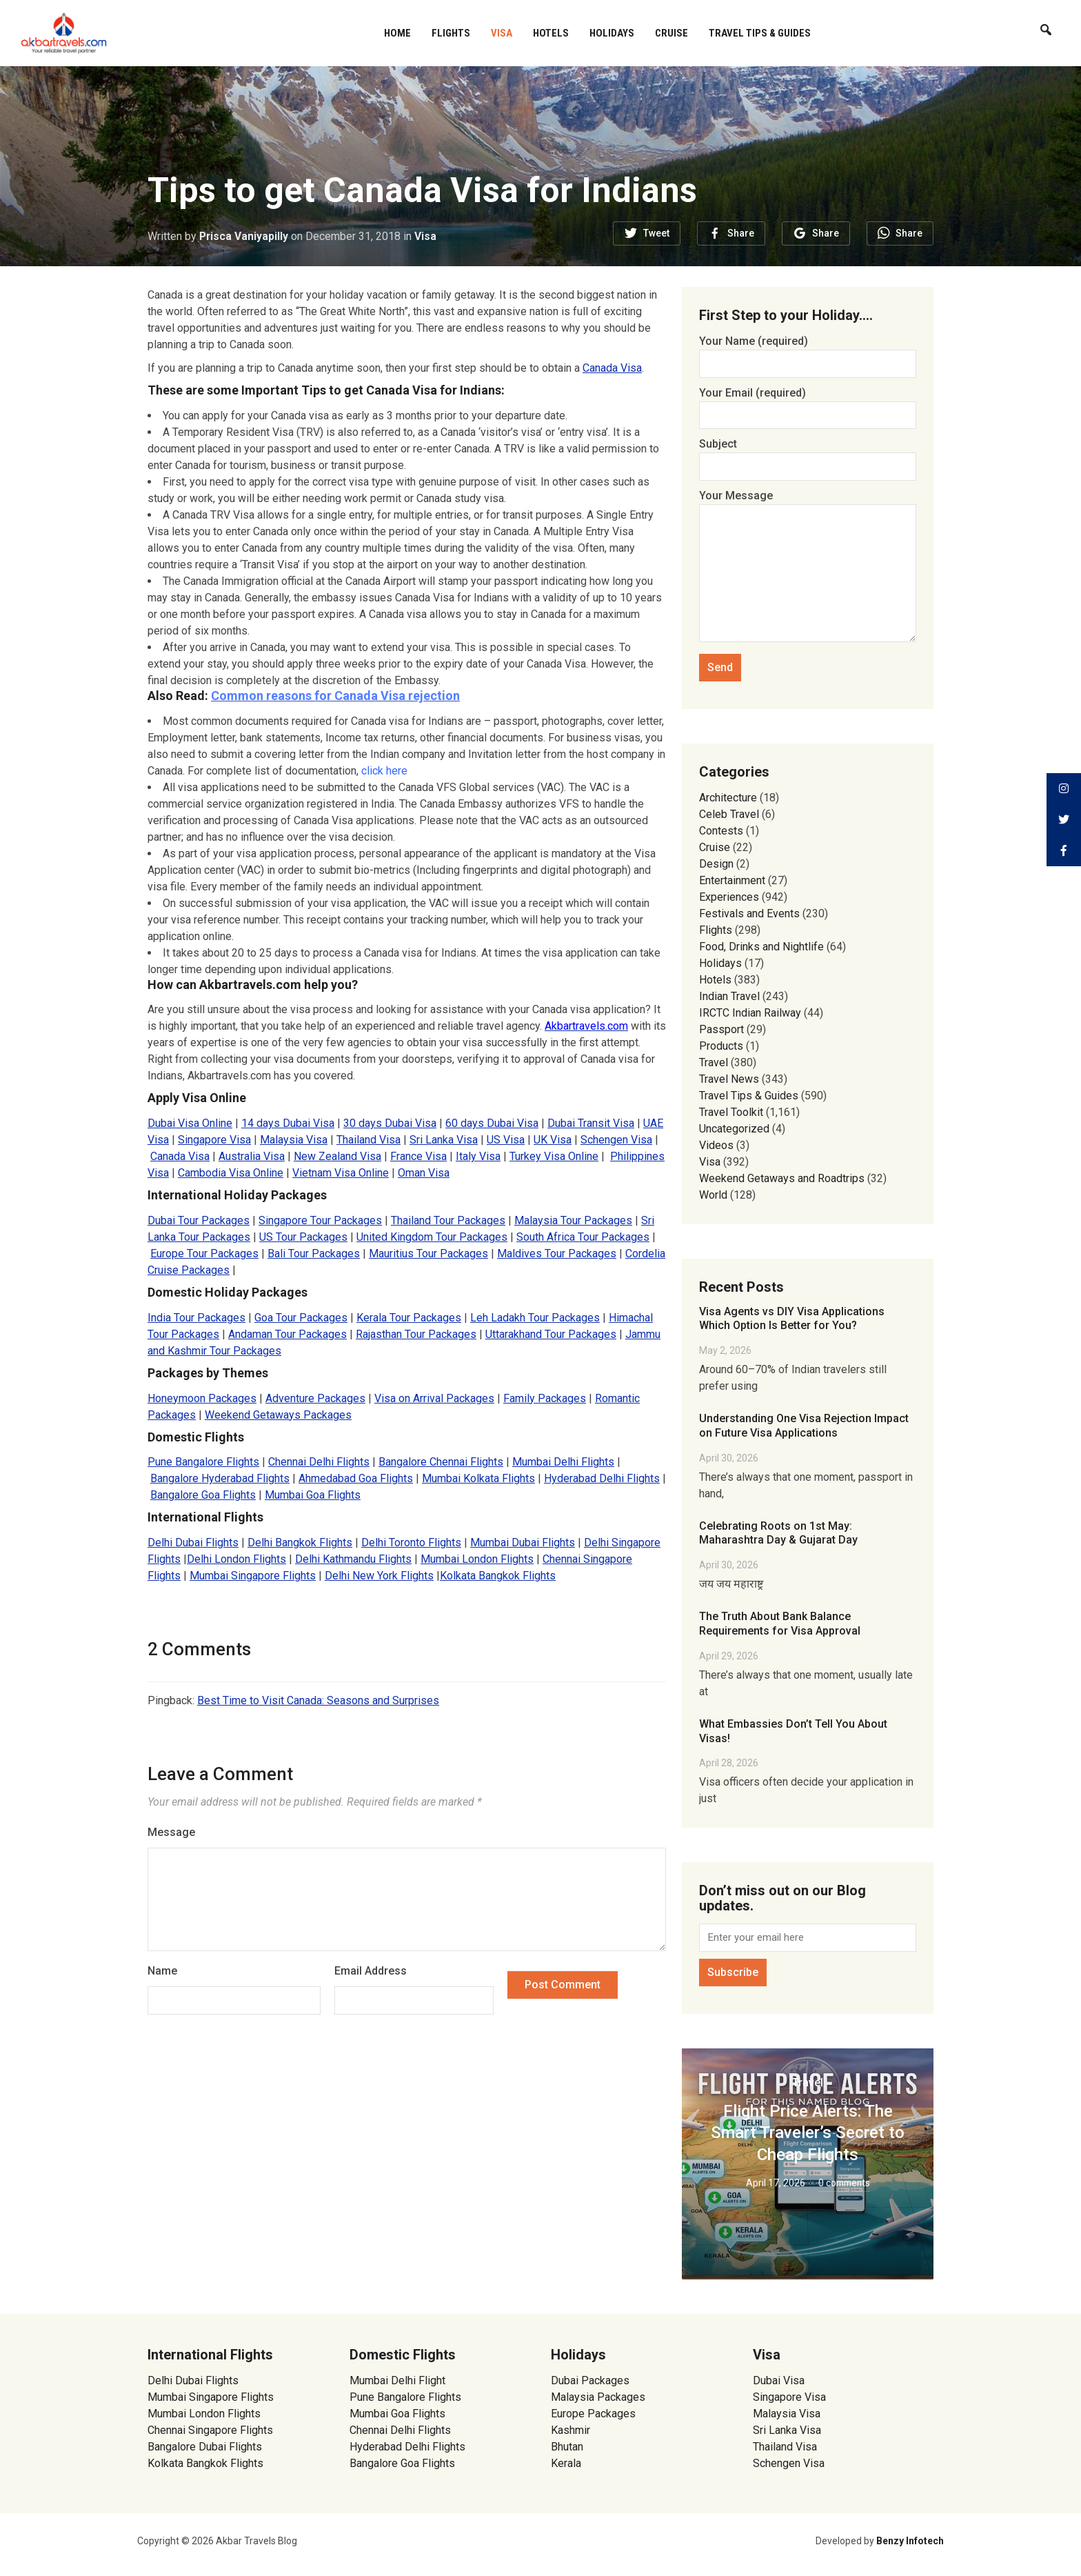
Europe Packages (593, 2413)
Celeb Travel (729, 814)
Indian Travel (729, 996)
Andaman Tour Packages (287, 1334)
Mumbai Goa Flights (313, 1494)
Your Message (807, 567)
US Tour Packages (303, 1237)
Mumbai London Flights (477, 1559)
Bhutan (567, 2446)
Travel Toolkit (731, 1112)
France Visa (418, 1156)
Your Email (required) (807, 403)
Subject (807, 454)
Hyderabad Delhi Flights (602, 1478)
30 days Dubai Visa (389, 1123)
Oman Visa (423, 1172)
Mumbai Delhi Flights (563, 1461)
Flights (451, 33)
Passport (721, 1029)
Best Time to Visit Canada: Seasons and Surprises (318, 1700)
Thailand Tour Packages (448, 1220)
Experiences (729, 896)
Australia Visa (252, 1156)
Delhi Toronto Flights (411, 1542)
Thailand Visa (368, 1139)
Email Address (370, 1970)
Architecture (728, 797)
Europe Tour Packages (204, 1253)
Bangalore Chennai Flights (440, 1461)
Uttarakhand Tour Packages (550, 1334)
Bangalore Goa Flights (203, 1494)
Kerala (566, 2463)
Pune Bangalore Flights (203, 1461)
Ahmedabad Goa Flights (356, 1478)
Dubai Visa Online (190, 1123)
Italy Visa (478, 1156)
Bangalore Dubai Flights (205, 2446)
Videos (716, 1145)
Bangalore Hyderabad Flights (220, 1478)
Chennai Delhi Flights (319, 1461)
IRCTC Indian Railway (750, 1012)
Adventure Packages (315, 1398)
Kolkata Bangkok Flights (498, 1575)
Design (716, 863)
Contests (721, 830)
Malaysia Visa (293, 1139)
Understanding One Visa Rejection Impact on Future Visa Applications (804, 1425)
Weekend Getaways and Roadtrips (782, 1178)
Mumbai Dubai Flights (522, 1542)
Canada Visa (612, 368)
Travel (713, 1062)
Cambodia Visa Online (230, 1172)
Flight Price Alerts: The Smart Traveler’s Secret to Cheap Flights (808, 2132)
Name (162, 1970)
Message (171, 1832)
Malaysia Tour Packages (573, 1220)
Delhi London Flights (236, 1559)
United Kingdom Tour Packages (431, 1237)
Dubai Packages (590, 2380)
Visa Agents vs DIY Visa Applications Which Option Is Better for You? (792, 1318)
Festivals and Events (749, 913)
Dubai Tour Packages (199, 1220)
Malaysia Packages (598, 2397)
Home (397, 33)
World (713, 1194)
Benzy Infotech (910, 2540)
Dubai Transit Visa (590, 1123)
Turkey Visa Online (553, 1156)
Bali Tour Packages (313, 1253)
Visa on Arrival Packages (434, 1398)
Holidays (611, 33)
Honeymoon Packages (202, 1398)
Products (721, 1045)
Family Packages (544, 1398)
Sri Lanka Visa (444, 1139)
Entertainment (732, 880)
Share (740, 233)
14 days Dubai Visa (287, 1123)
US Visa (506, 1139)
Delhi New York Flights (379, 1575)
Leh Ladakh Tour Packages (535, 1317)
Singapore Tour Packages (320, 1220)
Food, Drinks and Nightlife (761, 946)
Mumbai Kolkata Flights (478, 1478)
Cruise (671, 33)
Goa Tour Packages (300, 1317)
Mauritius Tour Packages (428, 1253)
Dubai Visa (779, 2380)
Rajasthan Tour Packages (416, 1334)
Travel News (729, 1079)
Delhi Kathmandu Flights (353, 1559)
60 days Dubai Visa (491, 1123)
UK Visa (553, 1139)
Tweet (656, 233)
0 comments (843, 2182)
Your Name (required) (807, 352)
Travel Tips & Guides (760, 33)
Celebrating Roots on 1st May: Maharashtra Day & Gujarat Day (778, 1533)
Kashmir (570, 2430)
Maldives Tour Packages (556, 1253)
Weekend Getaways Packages (278, 1414)
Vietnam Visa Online (340, 1172)
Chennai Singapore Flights (210, 2430)
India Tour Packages (196, 1317)
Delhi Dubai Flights (193, 1542)
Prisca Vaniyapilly (244, 236)
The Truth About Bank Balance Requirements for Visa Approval (779, 1623)
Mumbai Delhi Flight (397, 2380)
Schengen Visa (616, 1139)
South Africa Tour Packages (582, 1237)
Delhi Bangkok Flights (299, 1542)
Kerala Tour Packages (408, 1317)
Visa (501, 33)
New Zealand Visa (337, 1156)
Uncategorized (734, 1128)
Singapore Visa (214, 1139)
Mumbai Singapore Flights (253, 1575)
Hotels (551, 33)
